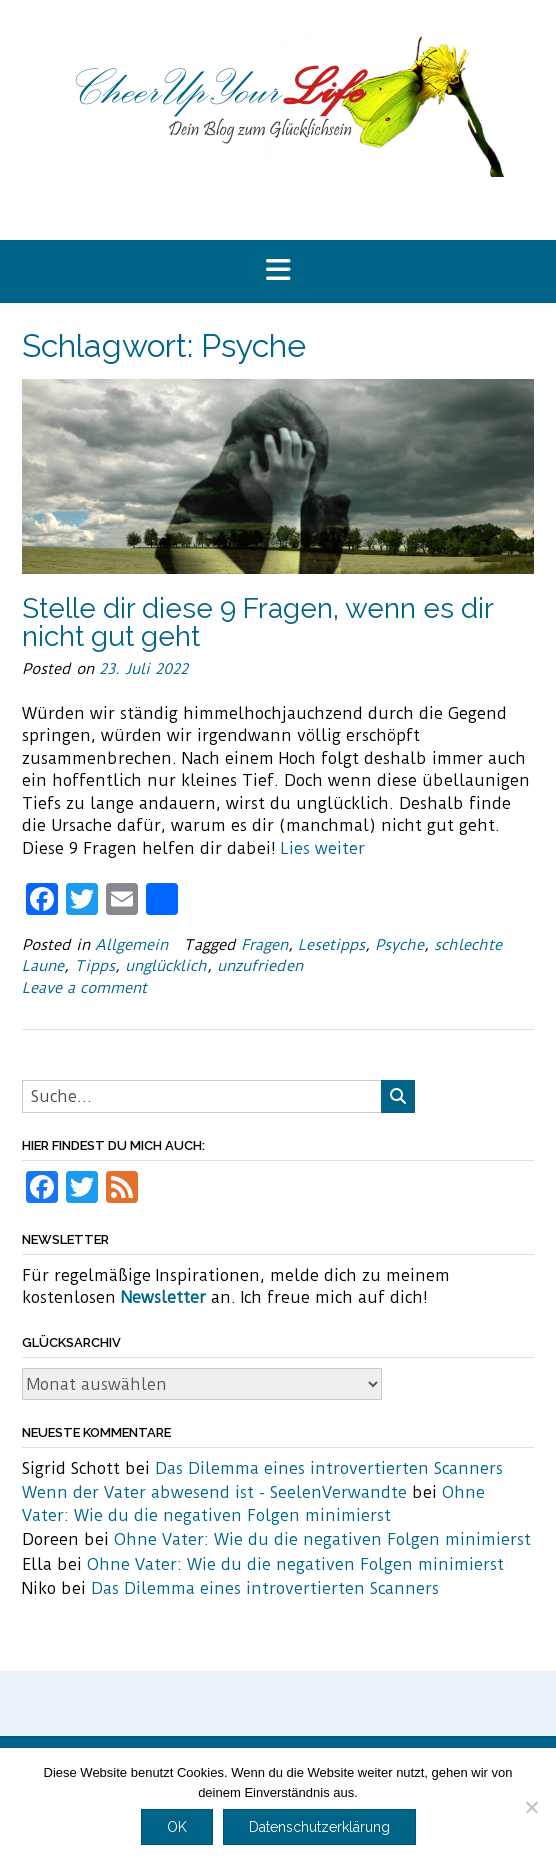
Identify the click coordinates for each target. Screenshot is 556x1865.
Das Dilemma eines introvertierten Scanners (329, 1468)
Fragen (264, 945)
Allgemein (131, 945)
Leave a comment (84, 988)
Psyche (399, 945)
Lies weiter (323, 848)
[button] (278, 271)
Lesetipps (331, 945)
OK (177, 1827)
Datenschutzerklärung (319, 1827)
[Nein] (531, 1807)
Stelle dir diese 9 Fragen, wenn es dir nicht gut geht (257, 622)
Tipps (94, 966)
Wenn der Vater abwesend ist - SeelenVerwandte (214, 1492)
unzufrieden (260, 966)
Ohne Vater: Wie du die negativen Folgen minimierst (322, 1539)
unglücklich (166, 966)
